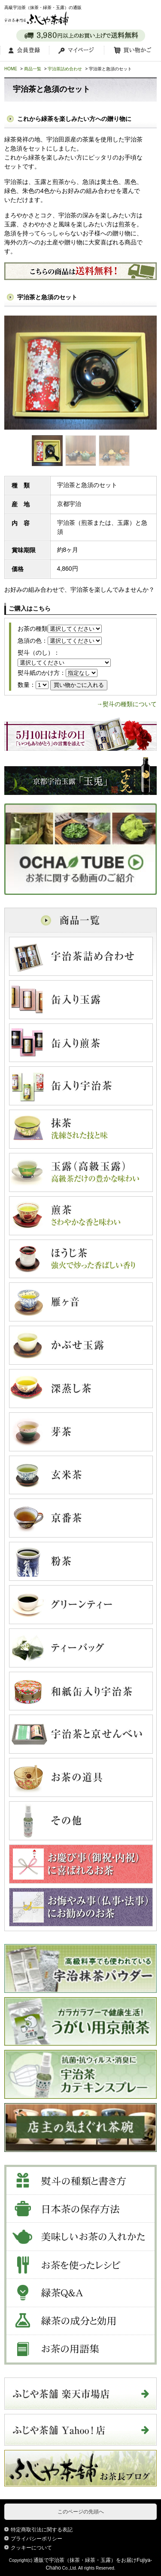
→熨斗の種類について (127, 704)
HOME (10, 68)
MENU (148, 13)
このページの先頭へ (81, 2512)
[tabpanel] (80, 373)
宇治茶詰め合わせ (65, 68)
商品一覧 (32, 68)
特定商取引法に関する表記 (42, 2530)
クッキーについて (31, 2548)
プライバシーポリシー (36, 2539)
